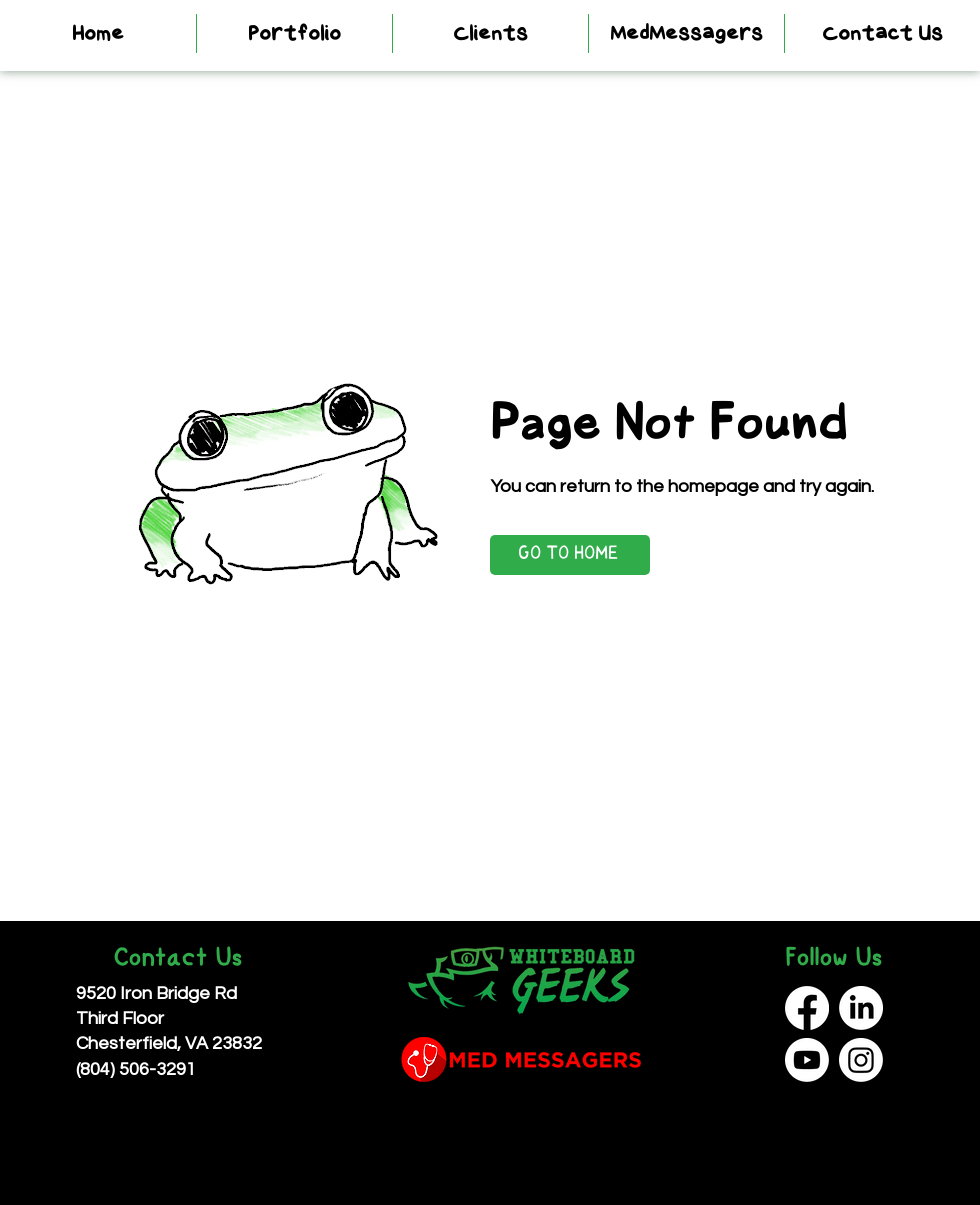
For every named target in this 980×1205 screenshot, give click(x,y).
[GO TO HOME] (570, 555)
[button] (294, 33)
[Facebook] (807, 1008)
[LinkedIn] (861, 1008)
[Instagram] (861, 1060)
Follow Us (833, 959)
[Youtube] (807, 1060)
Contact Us (177, 959)
